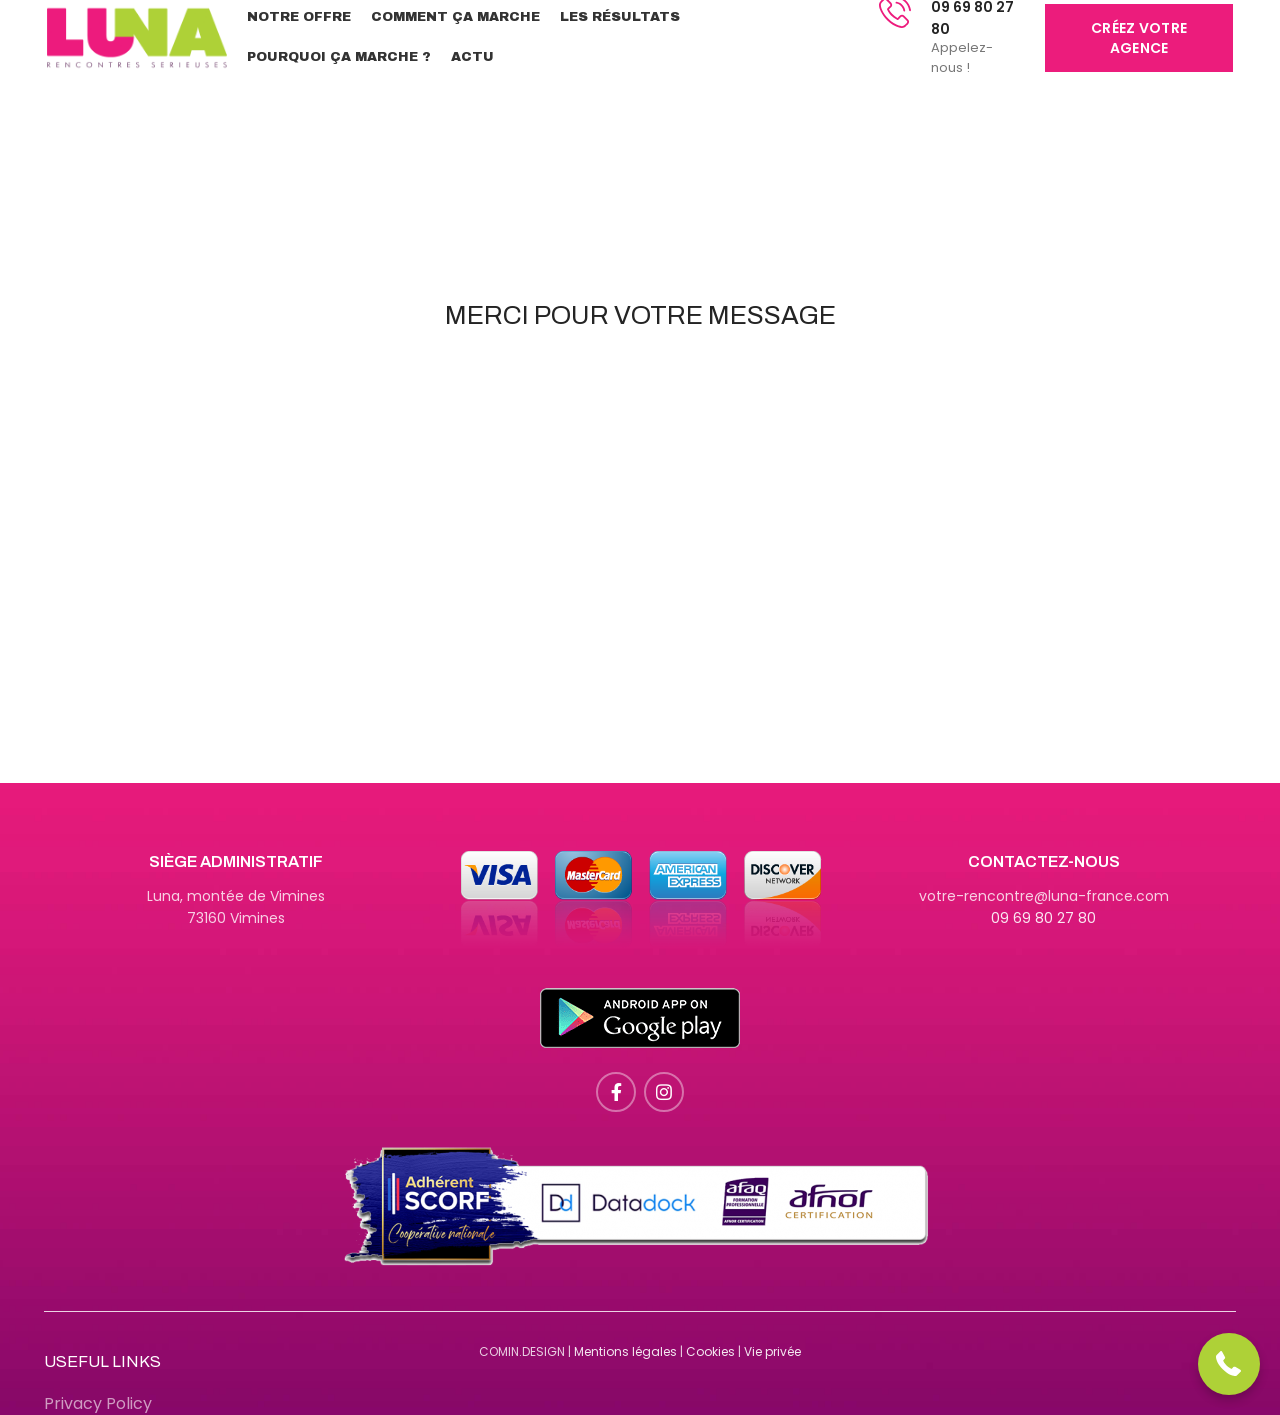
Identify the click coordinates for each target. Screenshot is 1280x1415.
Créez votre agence (1139, 38)
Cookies (710, 1351)
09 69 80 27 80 (1043, 918)
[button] (1229, 1364)
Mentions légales (625, 1351)
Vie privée (772, 1351)
